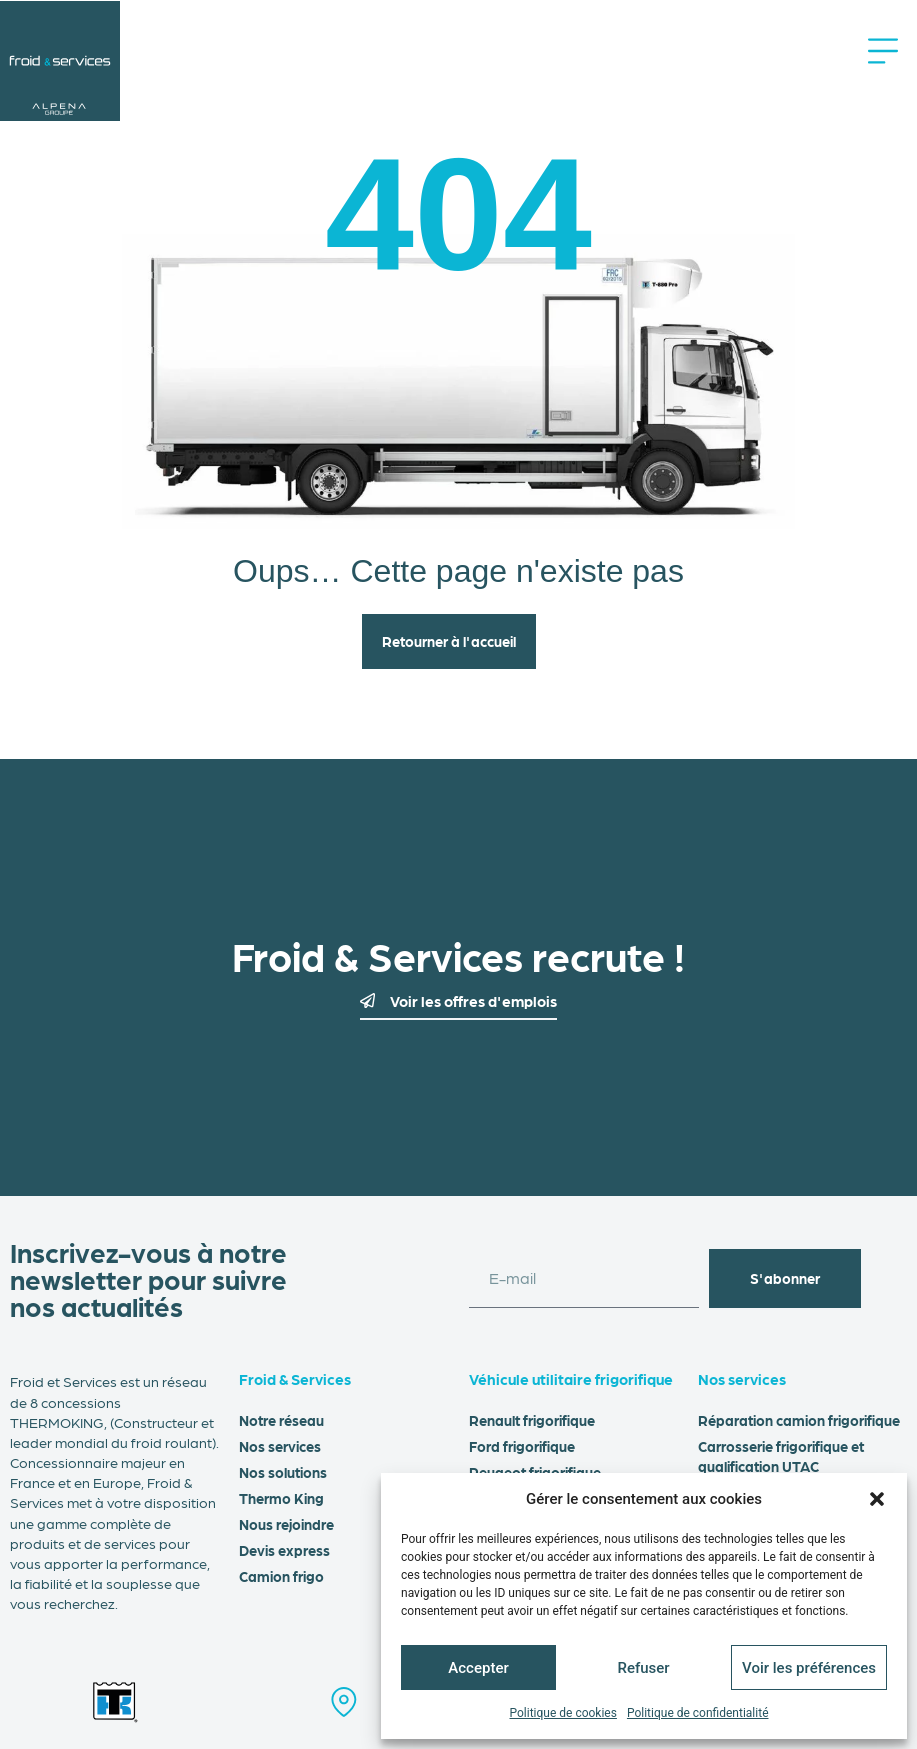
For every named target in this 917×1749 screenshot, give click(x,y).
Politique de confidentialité (698, 1713)
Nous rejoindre (286, 1524)
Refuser (643, 1668)
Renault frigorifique (532, 1420)
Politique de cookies (563, 1713)
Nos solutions (283, 1472)
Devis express (284, 1550)
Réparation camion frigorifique (799, 1420)
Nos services (280, 1446)
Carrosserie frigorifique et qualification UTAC (781, 1456)
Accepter (478, 1668)
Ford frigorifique (522, 1446)
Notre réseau (281, 1420)
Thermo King (281, 1498)
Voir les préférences (809, 1668)
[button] (877, 1499)
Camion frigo (281, 1576)
